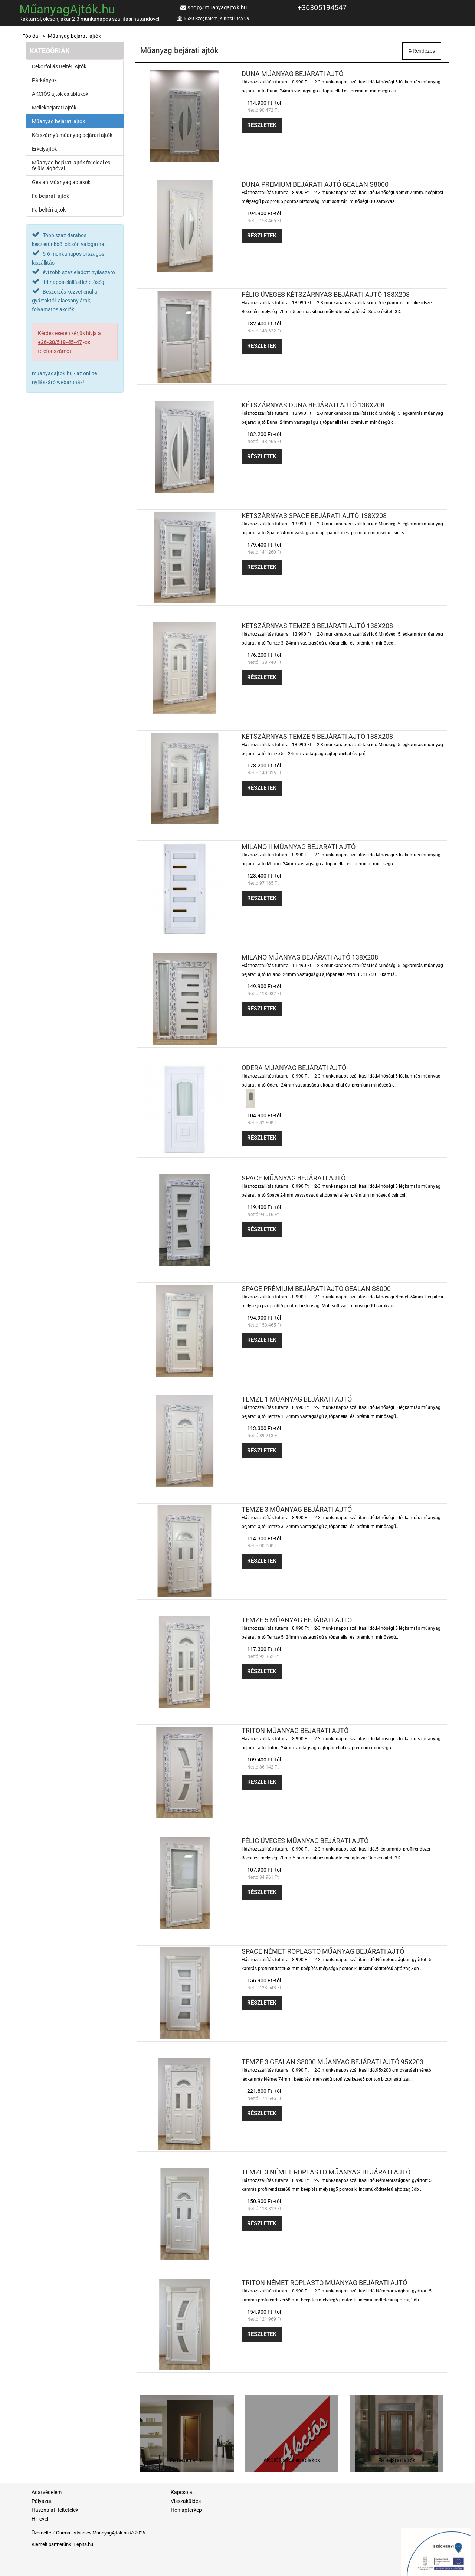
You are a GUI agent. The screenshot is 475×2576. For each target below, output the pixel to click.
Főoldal (30, 36)
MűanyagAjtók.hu (67, 9)
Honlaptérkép (186, 2510)
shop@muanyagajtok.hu (217, 7)
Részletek (261, 125)
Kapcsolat (182, 2492)
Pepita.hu (83, 2544)
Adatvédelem (47, 2492)
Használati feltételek (55, 2510)
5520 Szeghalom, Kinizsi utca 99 (216, 18)
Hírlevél (40, 2519)
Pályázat (42, 2501)
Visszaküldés (186, 2501)
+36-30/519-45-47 (60, 342)
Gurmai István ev (73, 2533)
